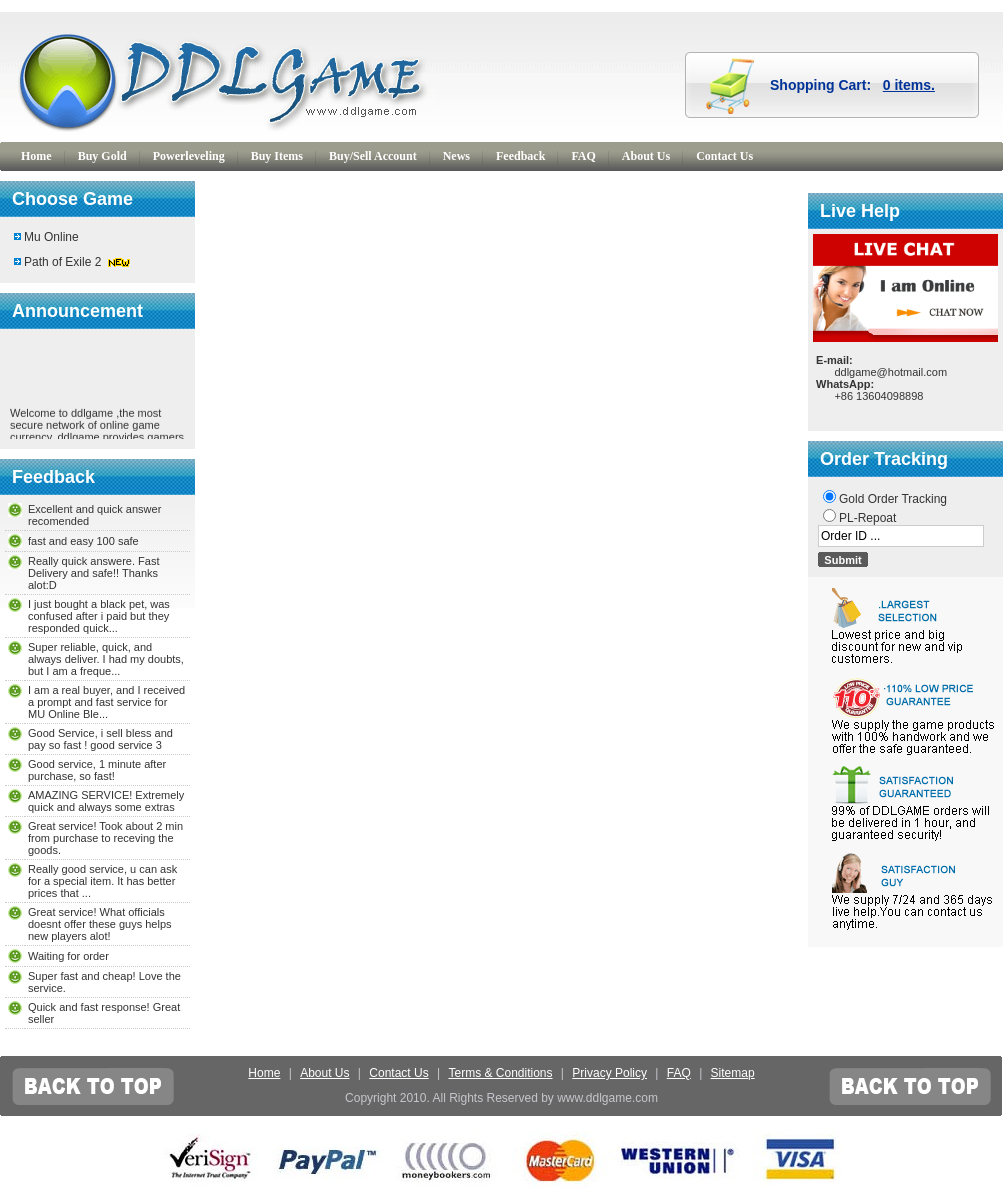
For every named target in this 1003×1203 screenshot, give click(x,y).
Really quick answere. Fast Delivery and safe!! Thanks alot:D (93, 573)
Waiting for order (68, 956)
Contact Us (724, 156)
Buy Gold (102, 156)
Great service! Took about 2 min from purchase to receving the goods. (105, 838)
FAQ (583, 156)
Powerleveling (189, 156)
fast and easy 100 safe (83, 541)
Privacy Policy (609, 1073)
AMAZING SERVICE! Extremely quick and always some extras (106, 801)
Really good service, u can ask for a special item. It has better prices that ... (102, 881)
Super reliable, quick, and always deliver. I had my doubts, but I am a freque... (106, 659)
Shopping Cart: (852, 85)
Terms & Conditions (500, 1073)
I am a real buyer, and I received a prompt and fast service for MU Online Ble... (106, 702)
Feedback (520, 156)
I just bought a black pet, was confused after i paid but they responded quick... (99, 616)
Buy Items (277, 156)
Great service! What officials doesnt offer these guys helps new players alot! (100, 924)
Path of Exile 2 (62, 262)
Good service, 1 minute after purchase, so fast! (97, 770)
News (456, 156)
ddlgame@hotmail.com (890, 372)
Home (36, 156)
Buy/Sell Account (373, 156)
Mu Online (51, 237)
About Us (646, 156)
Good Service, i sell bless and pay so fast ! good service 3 (100, 739)
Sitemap (733, 1073)
